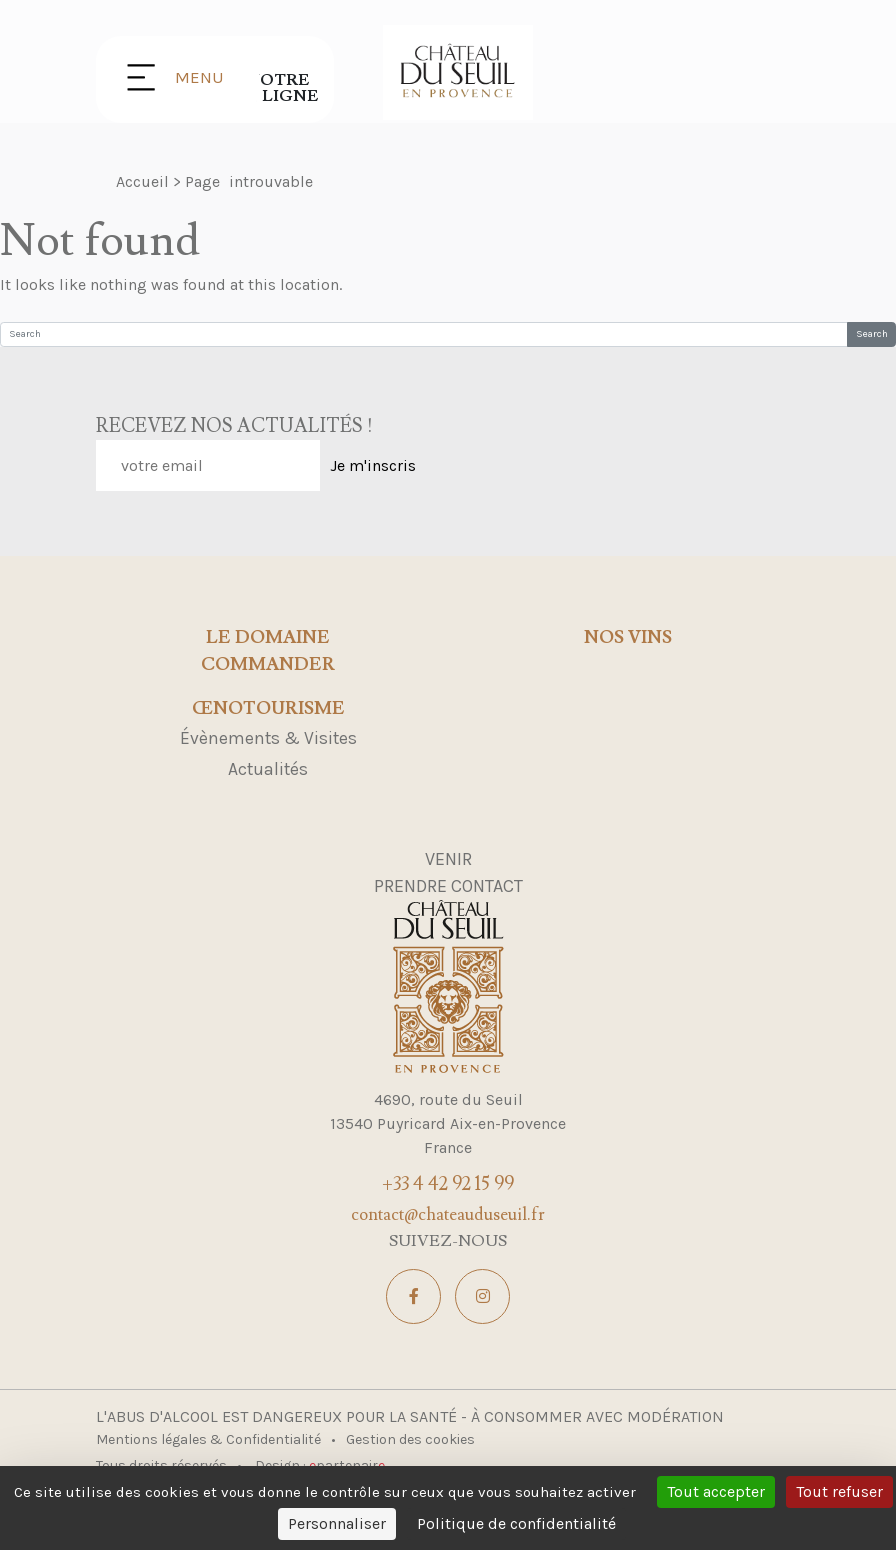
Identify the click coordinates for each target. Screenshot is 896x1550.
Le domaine (268, 638)
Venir (448, 859)
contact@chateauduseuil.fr (448, 1215)
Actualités (268, 769)
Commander (268, 665)
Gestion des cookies (410, 1439)
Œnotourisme (268, 709)
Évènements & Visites (268, 738)
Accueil (142, 181)
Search (872, 334)
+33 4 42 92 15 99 (448, 1184)
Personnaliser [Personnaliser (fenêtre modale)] (337, 1523)
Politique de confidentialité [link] (516, 1523)
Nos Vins (628, 638)
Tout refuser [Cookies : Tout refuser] (839, 1491)
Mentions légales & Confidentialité (210, 1439)
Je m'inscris (373, 465)
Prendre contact (448, 886)
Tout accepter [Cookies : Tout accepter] (716, 1491)
